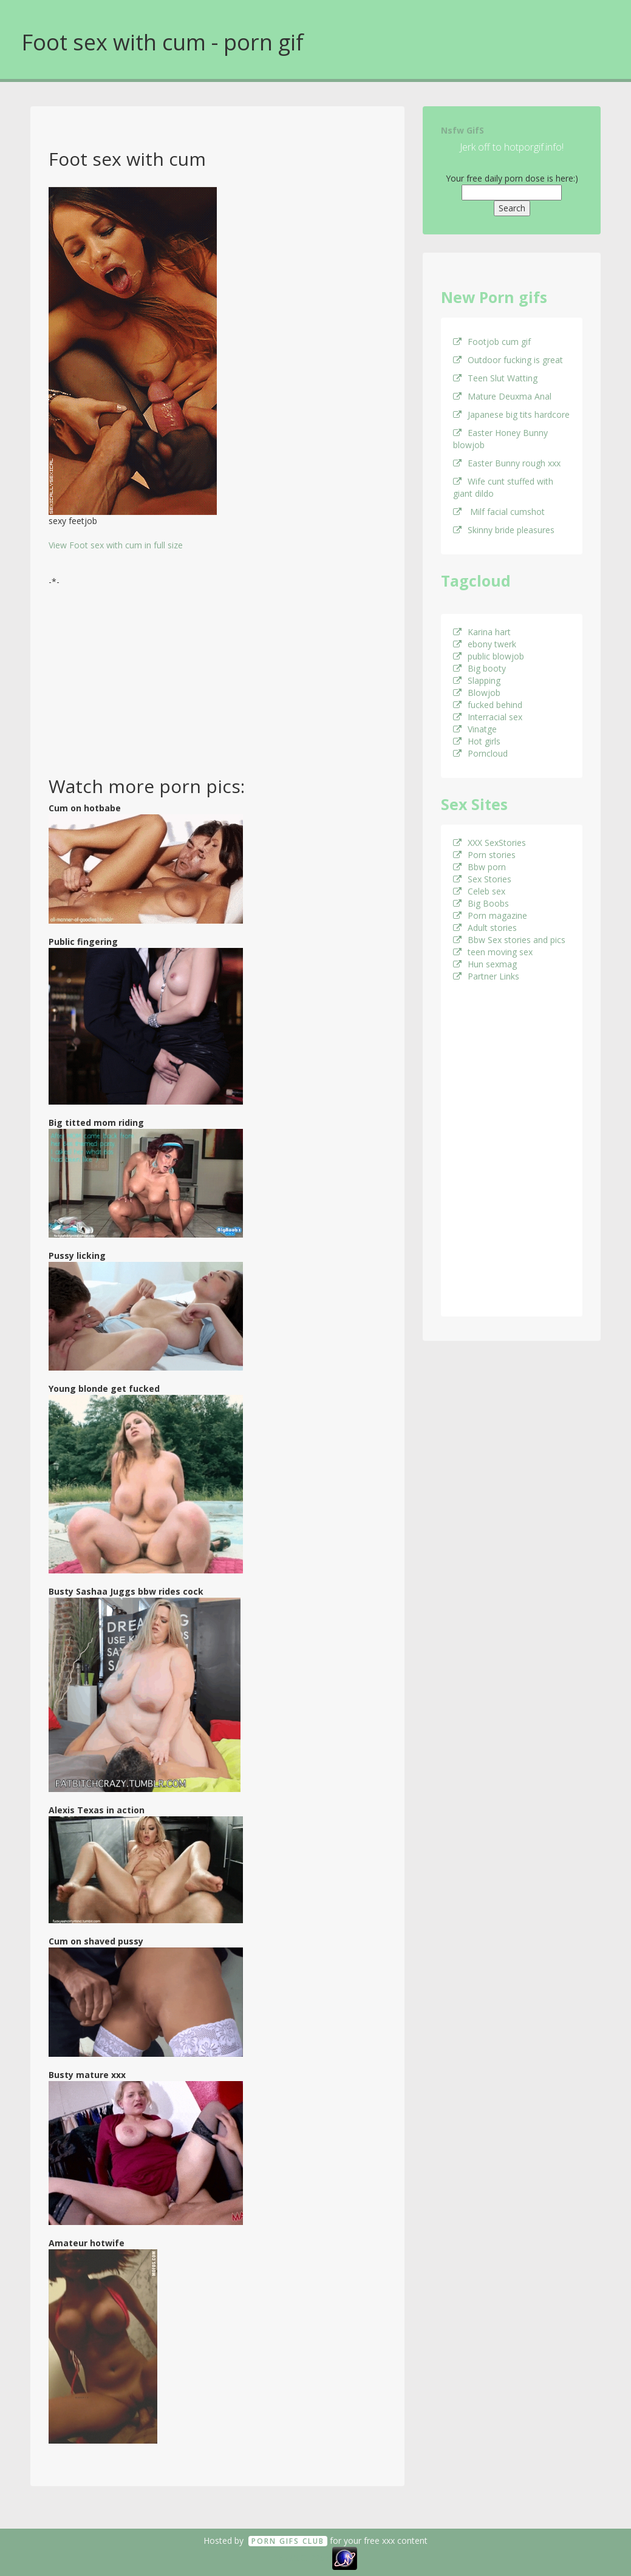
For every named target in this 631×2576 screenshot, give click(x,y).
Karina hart (482, 632)
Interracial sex (487, 717)
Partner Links (486, 976)
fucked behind (487, 704)
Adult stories (485, 927)
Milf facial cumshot (499, 511)
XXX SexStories (489, 842)
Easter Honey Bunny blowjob (500, 439)
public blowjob (488, 656)
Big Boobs (481, 903)
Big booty (479, 668)
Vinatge (475, 729)
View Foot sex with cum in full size (116, 545)
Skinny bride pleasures (503, 530)
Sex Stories (482, 879)
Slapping (476, 680)
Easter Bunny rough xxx (507, 463)
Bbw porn (479, 867)
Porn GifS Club (287, 2541)
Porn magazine (490, 915)
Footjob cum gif (492, 341)
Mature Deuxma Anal (502, 396)
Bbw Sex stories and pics (509, 940)
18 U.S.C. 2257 (302, 2557)
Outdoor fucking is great (508, 360)
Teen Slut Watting (495, 378)
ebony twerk (484, 644)
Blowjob (476, 692)
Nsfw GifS (462, 130)
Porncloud (480, 753)
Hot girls (476, 741)
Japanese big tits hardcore (511, 414)
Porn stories (484, 854)
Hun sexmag (485, 964)
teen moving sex (493, 952)
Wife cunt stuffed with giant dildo (503, 487)
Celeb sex (479, 891)
